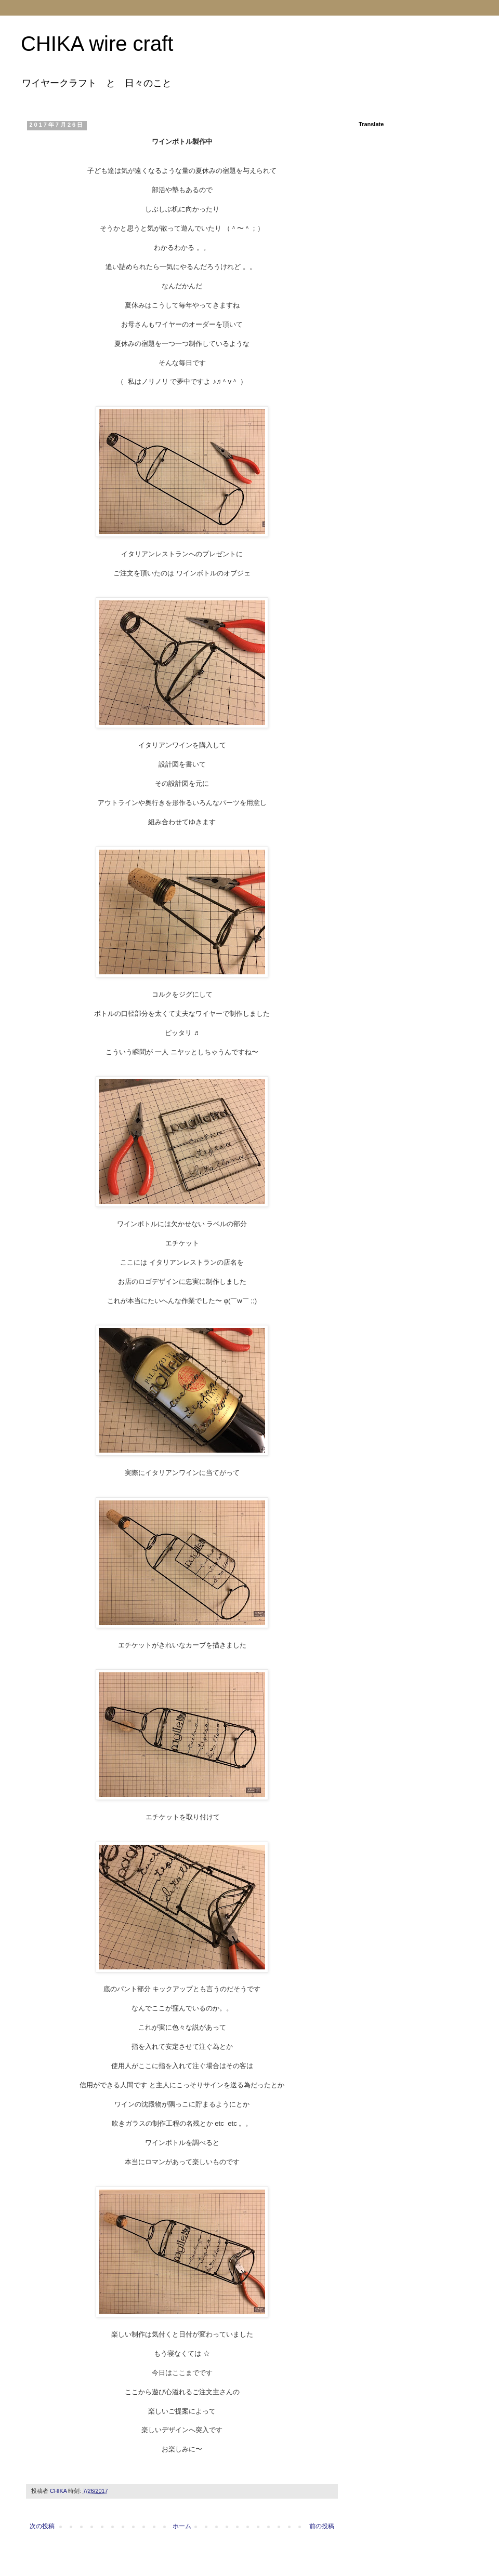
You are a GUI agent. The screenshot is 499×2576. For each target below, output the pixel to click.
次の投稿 (42, 2526)
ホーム (182, 2526)
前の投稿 (321, 2526)
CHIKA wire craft (97, 43)
